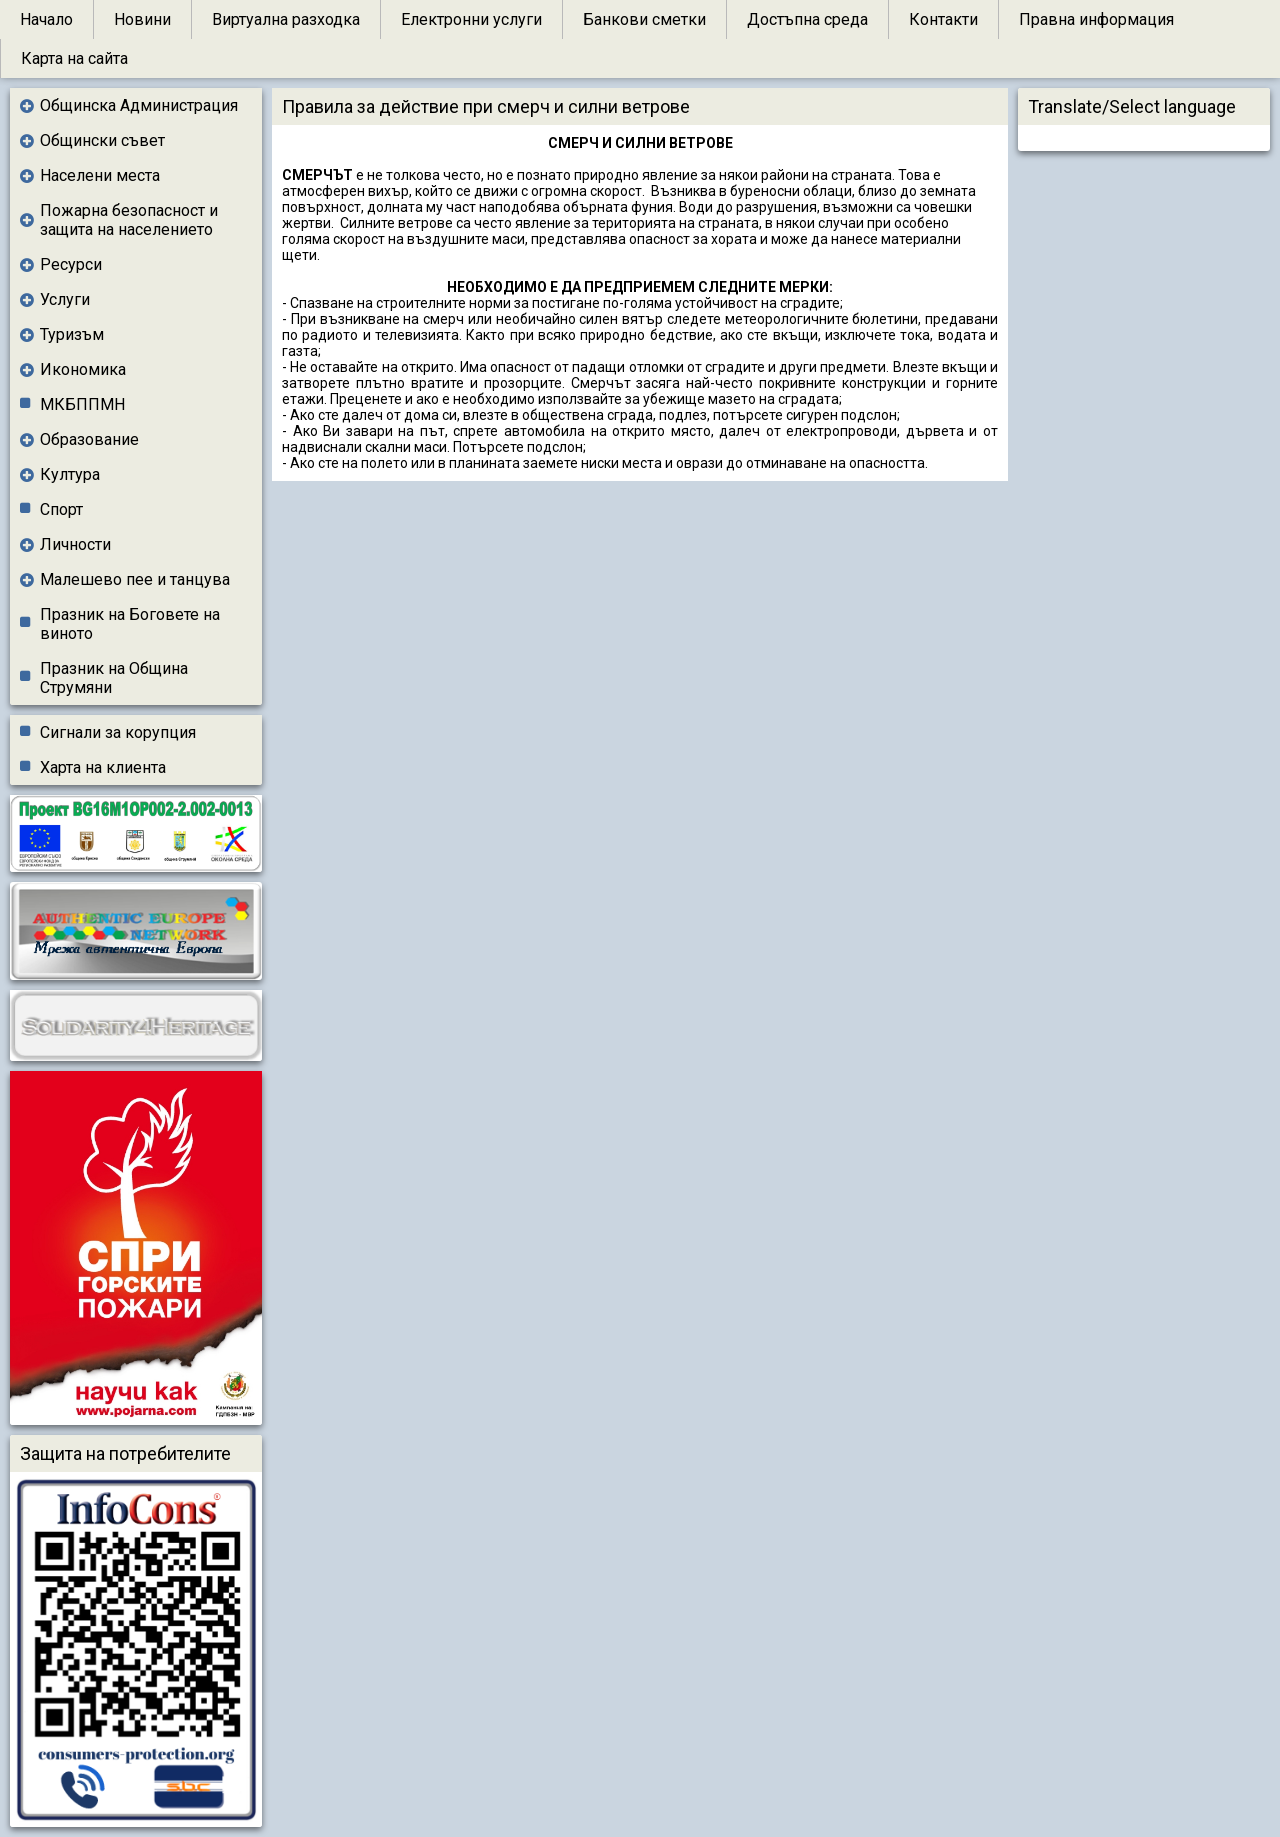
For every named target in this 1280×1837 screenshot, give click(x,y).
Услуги (65, 299)
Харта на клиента (103, 767)
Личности (75, 544)
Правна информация (1096, 19)
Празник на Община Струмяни (114, 678)
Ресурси (71, 264)
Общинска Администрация (139, 105)
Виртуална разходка (286, 19)
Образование (89, 439)
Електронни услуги (471, 19)
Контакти (943, 19)
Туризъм (72, 334)
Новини (142, 19)
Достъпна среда (807, 19)
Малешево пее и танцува (135, 579)
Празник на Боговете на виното (130, 624)
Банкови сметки (644, 19)
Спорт (61, 509)
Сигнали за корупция (118, 732)
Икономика (83, 369)
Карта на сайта (74, 58)
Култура (70, 474)
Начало (46, 19)
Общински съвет (102, 140)
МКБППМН (82, 404)
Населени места (100, 175)
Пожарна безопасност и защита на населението (129, 220)
